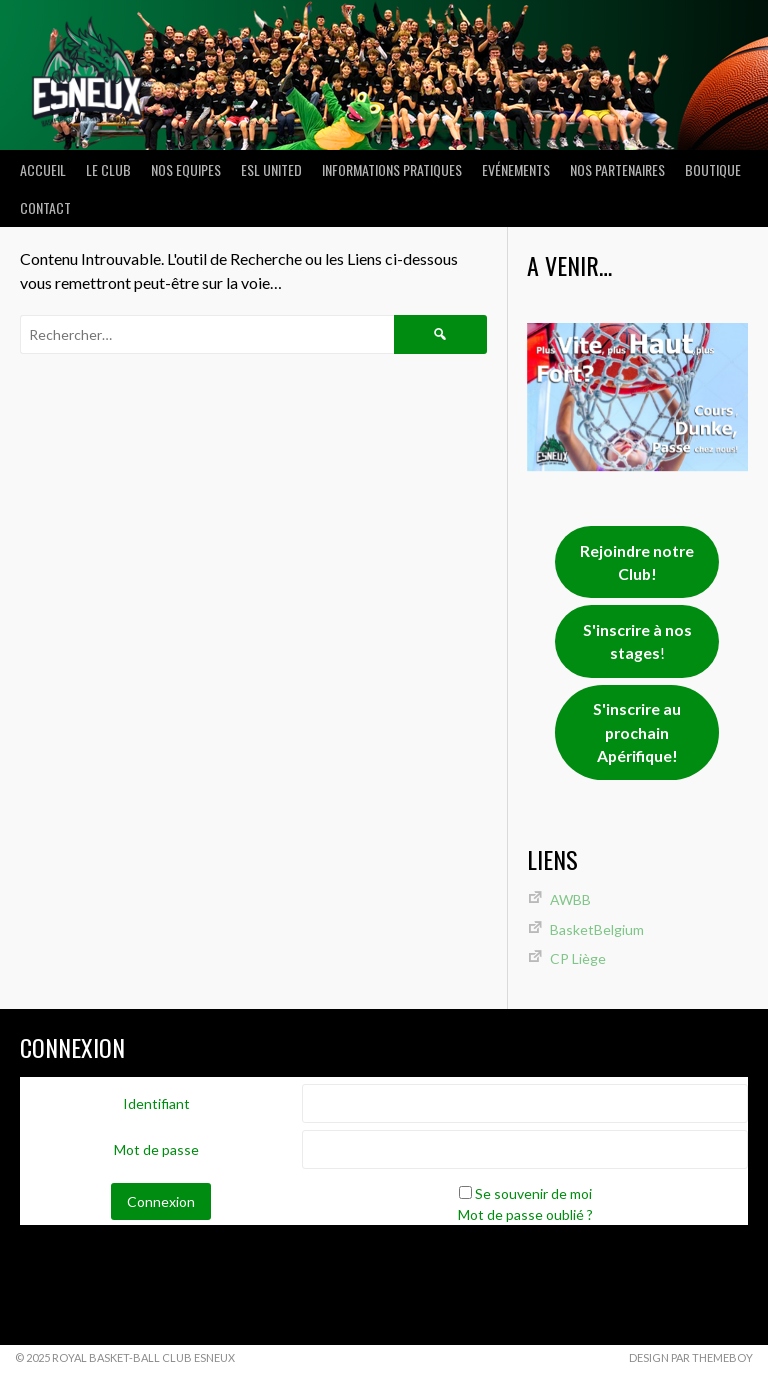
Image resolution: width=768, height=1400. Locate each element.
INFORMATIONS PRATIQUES (392, 169)
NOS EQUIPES (186, 169)
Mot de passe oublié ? (525, 1214)
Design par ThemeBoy (691, 1357)
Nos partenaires (617, 169)
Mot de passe (156, 1149)
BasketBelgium (597, 929)
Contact (45, 207)
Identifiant (156, 1103)
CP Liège (578, 958)
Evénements (516, 169)
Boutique (713, 169)
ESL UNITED (271, 169)
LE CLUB (108, 169)
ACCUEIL (43, 169)
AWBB (570, 899)
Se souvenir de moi (533, 1193)
